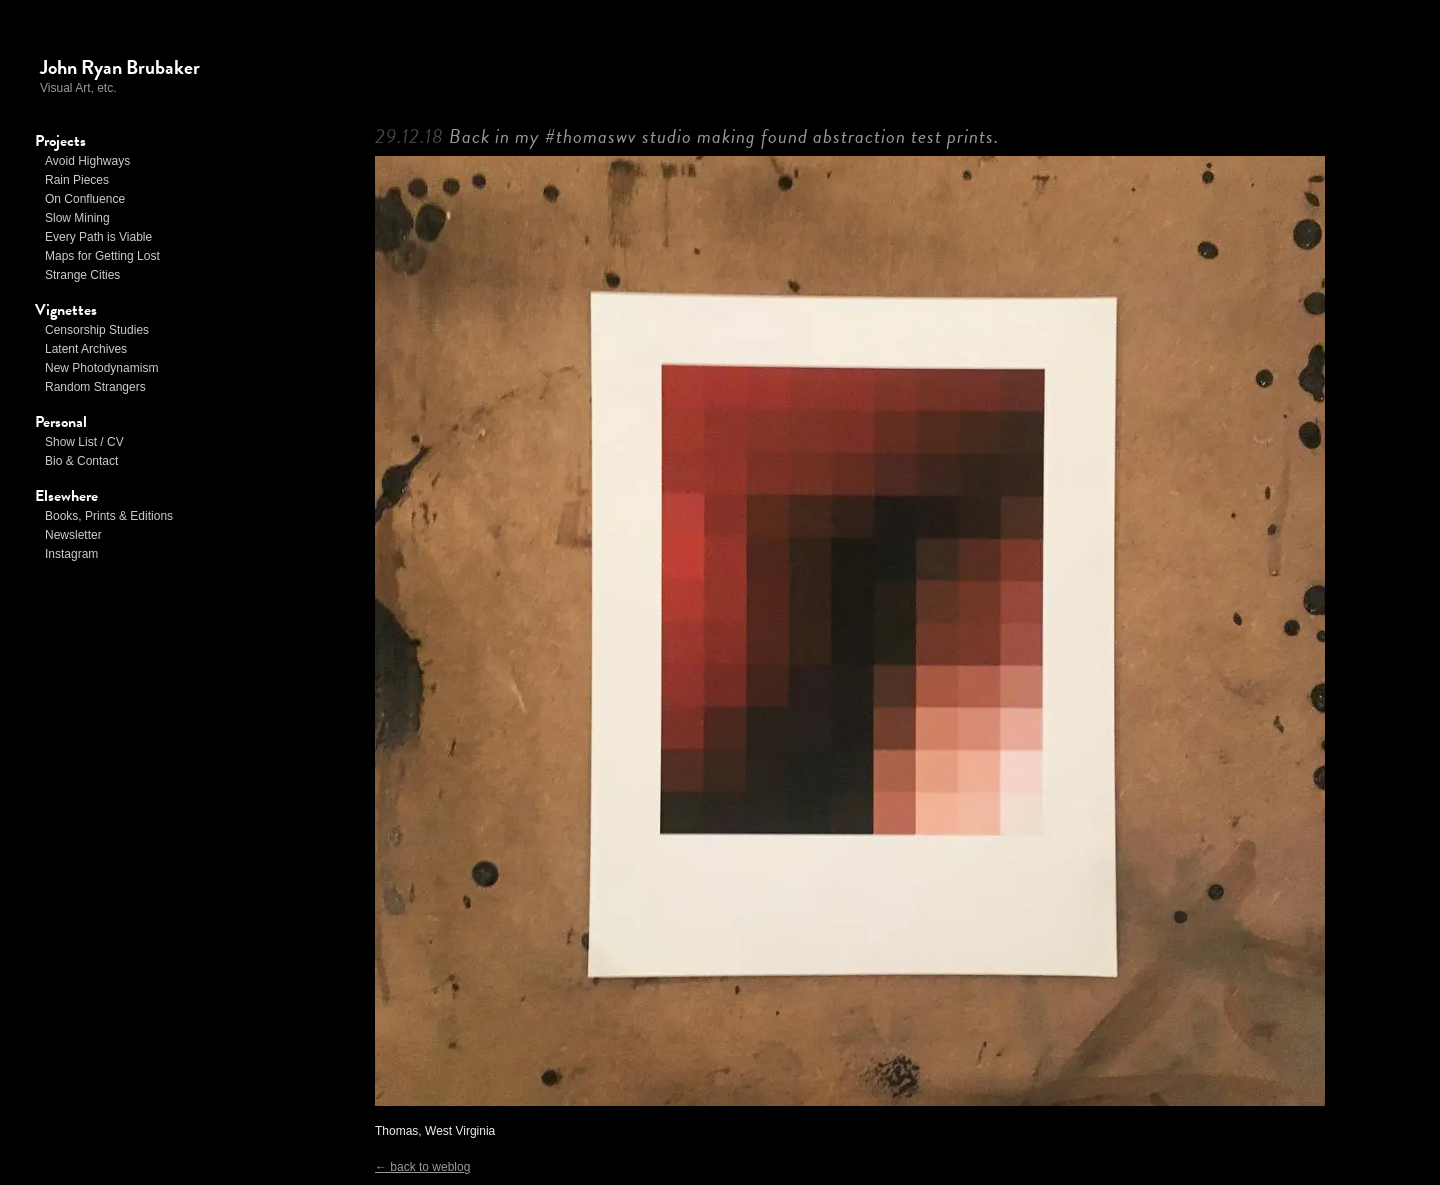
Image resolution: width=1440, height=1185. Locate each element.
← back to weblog (422, 1167)
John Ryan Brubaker (120, 67)
